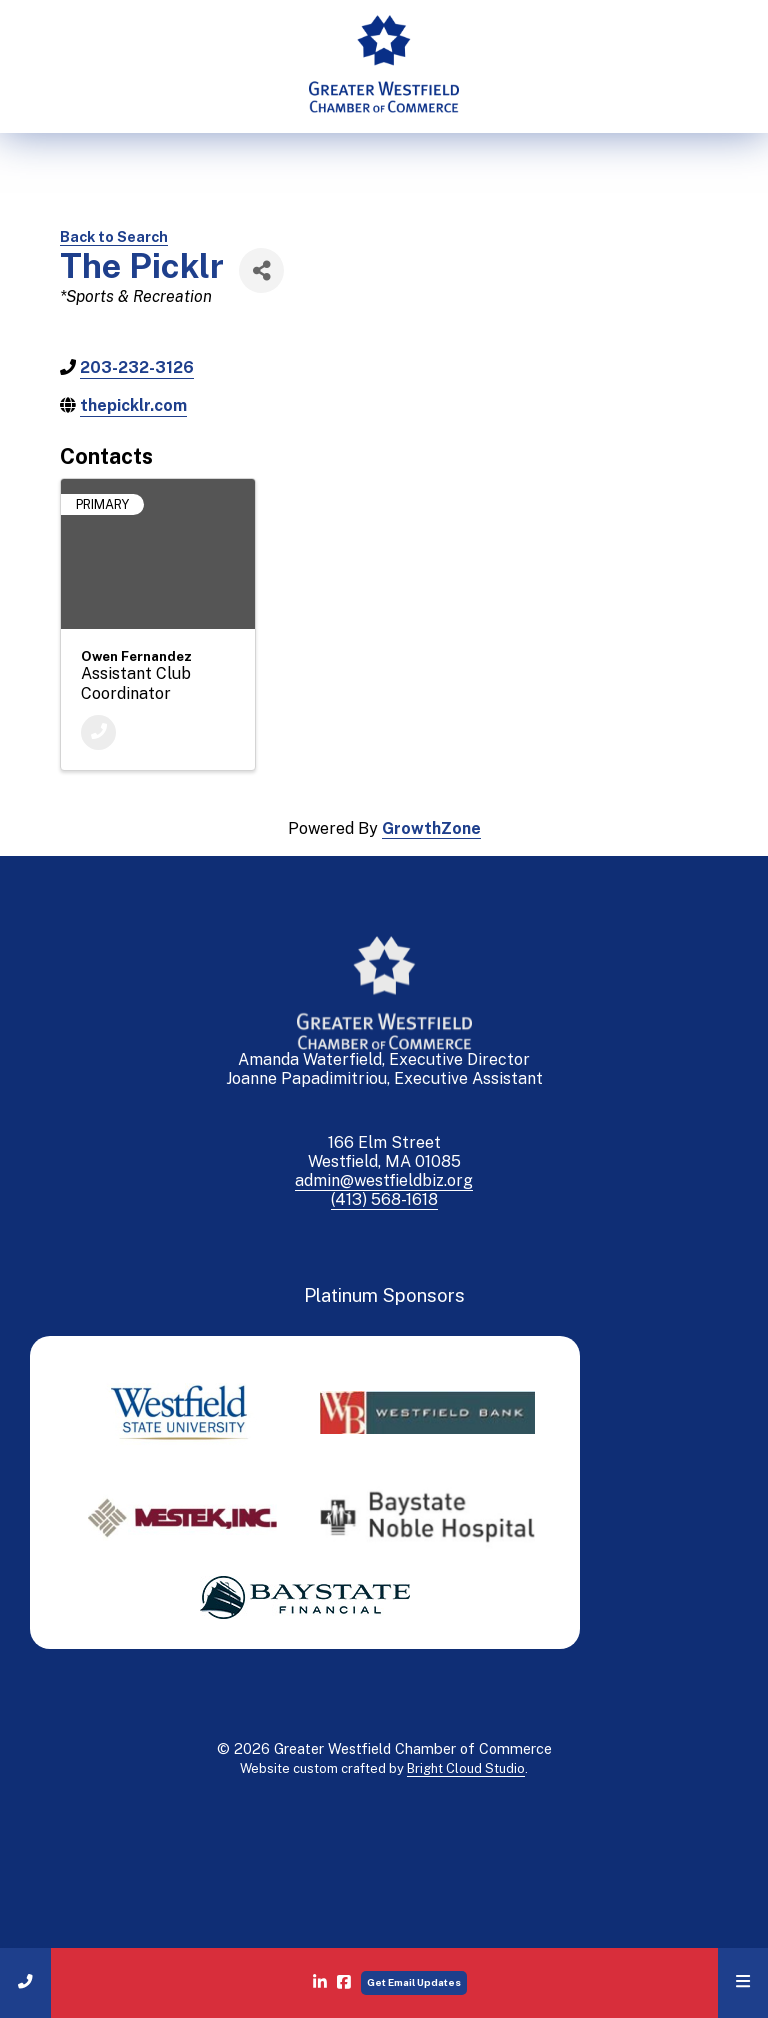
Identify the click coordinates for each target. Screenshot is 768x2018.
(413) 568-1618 (384, 1199)
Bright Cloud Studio (466, 1768)
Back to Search (114, 236)
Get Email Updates (414, 1982)
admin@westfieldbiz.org (384, 1180)
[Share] (261, 270)
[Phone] (98, 732)
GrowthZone (431, 828)
